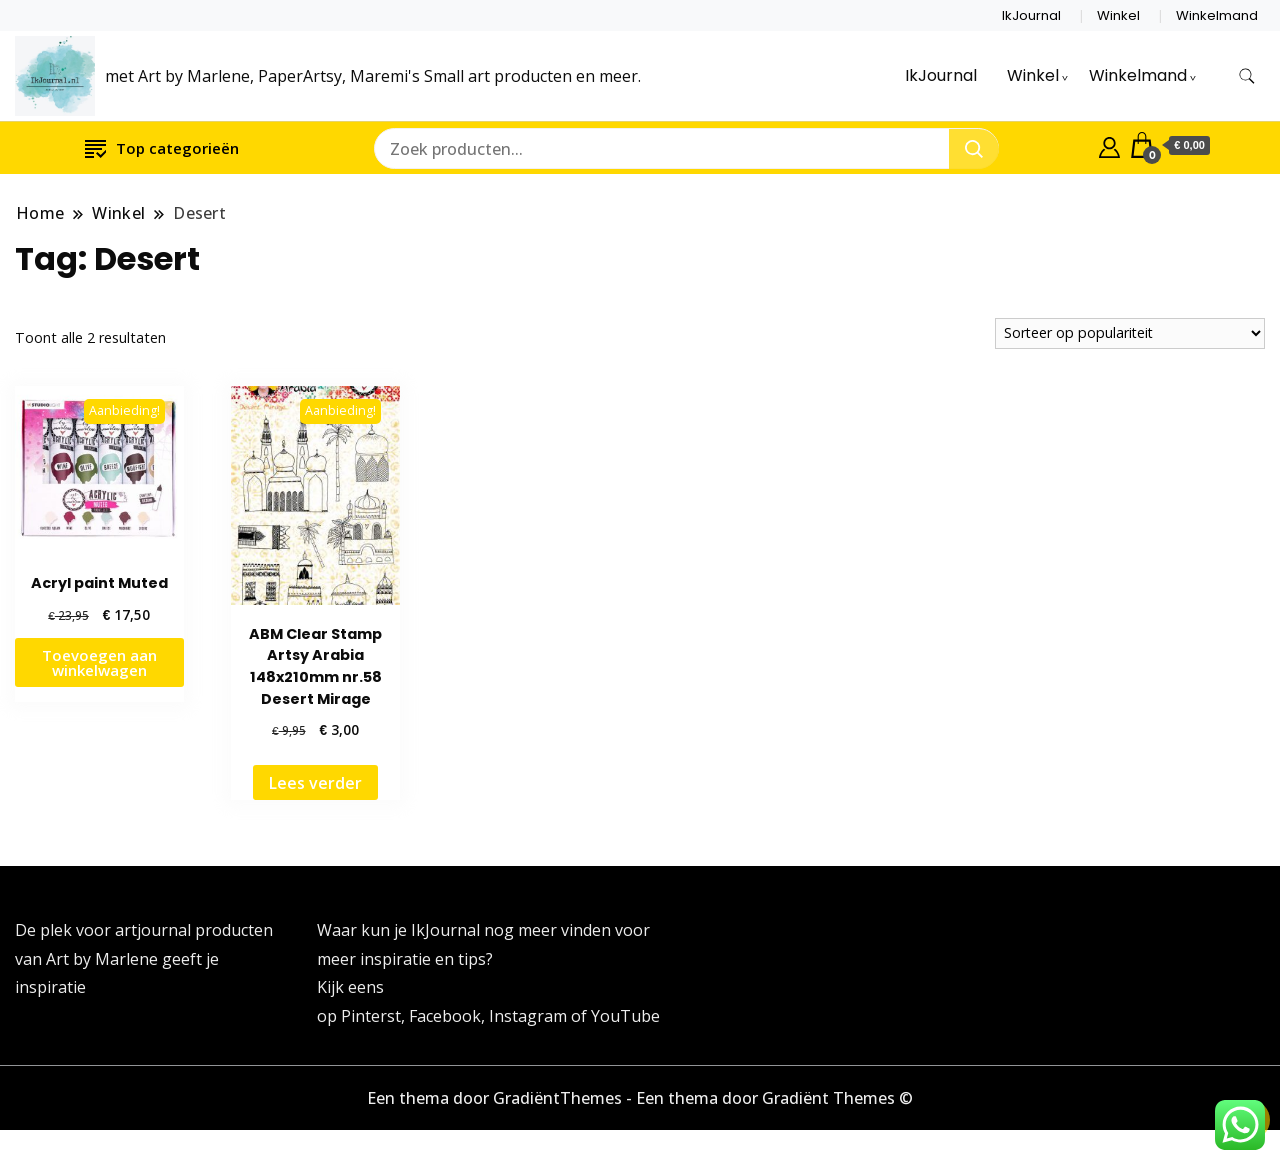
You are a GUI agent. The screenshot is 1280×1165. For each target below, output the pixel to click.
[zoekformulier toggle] (1247, 76)
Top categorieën (162, 147)
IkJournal (1031, 15)
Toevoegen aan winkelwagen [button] (99, 662)
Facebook (445, 1016)
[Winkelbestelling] (1130, 333)
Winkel (1118, 15)
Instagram (530, 1016)
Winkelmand (1217, 15)
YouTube (625, 1016)
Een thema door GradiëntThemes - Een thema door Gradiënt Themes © (640, 1098)
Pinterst (371, 1016)
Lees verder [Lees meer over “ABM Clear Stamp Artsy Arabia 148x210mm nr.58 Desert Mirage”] (315, 783)
